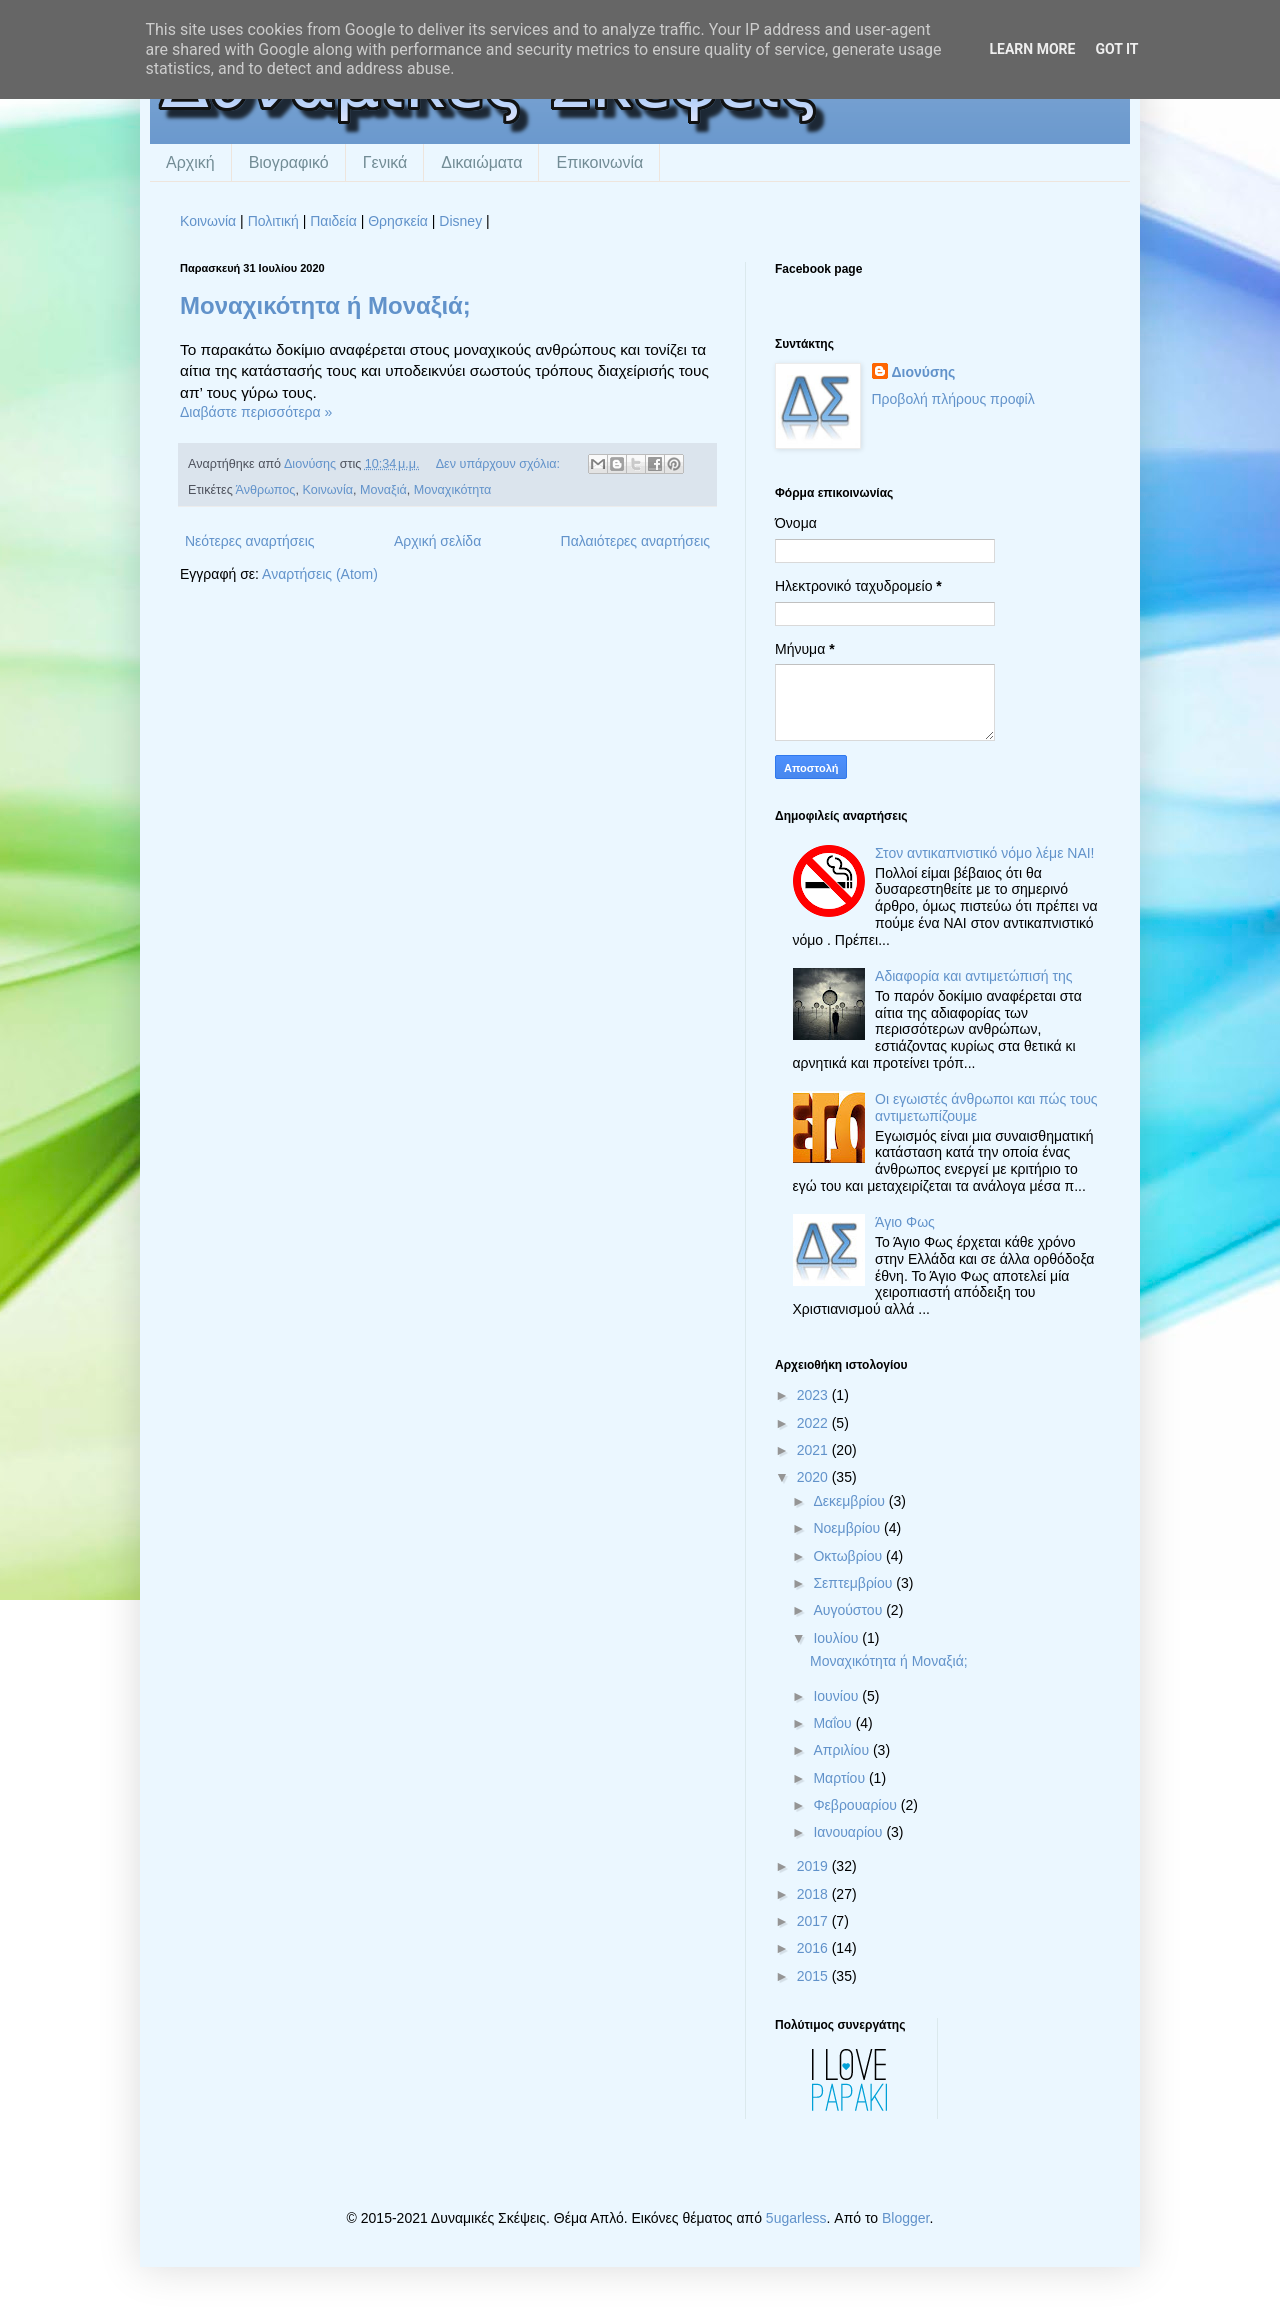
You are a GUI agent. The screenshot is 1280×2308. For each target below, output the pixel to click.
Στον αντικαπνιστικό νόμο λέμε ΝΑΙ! (984, 853)
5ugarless (796, 2218)
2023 (814, 1395)
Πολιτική (273, 221)
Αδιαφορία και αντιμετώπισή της (973, 976)
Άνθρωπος (266, 490)
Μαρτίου (841, 1778)
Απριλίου (843, 1750)
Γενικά (385, 162)
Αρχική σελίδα (437, 541)
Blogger (905, 2218)
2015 (814, 1976)
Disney (460, 221)
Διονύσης (924, 372)
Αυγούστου (849, 1610)
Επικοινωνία (599, 162)
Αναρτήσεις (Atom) (320, 574)
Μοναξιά (383, 490)
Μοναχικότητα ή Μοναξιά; (325, 305)
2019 (814, 1866)
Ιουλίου (837, 1638)
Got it (1116, 49)
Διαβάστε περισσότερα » (256, 412)
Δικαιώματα (481, 162)
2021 (814, 1450)
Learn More (1032, 49)
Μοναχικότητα (453, 490)
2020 (814, 1477)
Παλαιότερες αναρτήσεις (635, 541)
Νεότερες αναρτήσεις (250, 541)
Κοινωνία (208, 221)
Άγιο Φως (905, 1222)
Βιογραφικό (289, 162)
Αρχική (190, 162)
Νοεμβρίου (848, 1528)
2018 (814, 1894)
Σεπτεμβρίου (854, 1583)
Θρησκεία (398, 221)
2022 (814, 1423)
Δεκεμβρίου (850, 1501)
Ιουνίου (837, 1696)
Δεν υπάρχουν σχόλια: (500, 464)
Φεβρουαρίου (856, 1805)
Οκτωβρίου (849, 1556)
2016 (814, 1948)
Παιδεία (333, 221)
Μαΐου (834, 1723)
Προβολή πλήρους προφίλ (953, 399)
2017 (814, 1921)
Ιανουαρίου (849, 1832)
